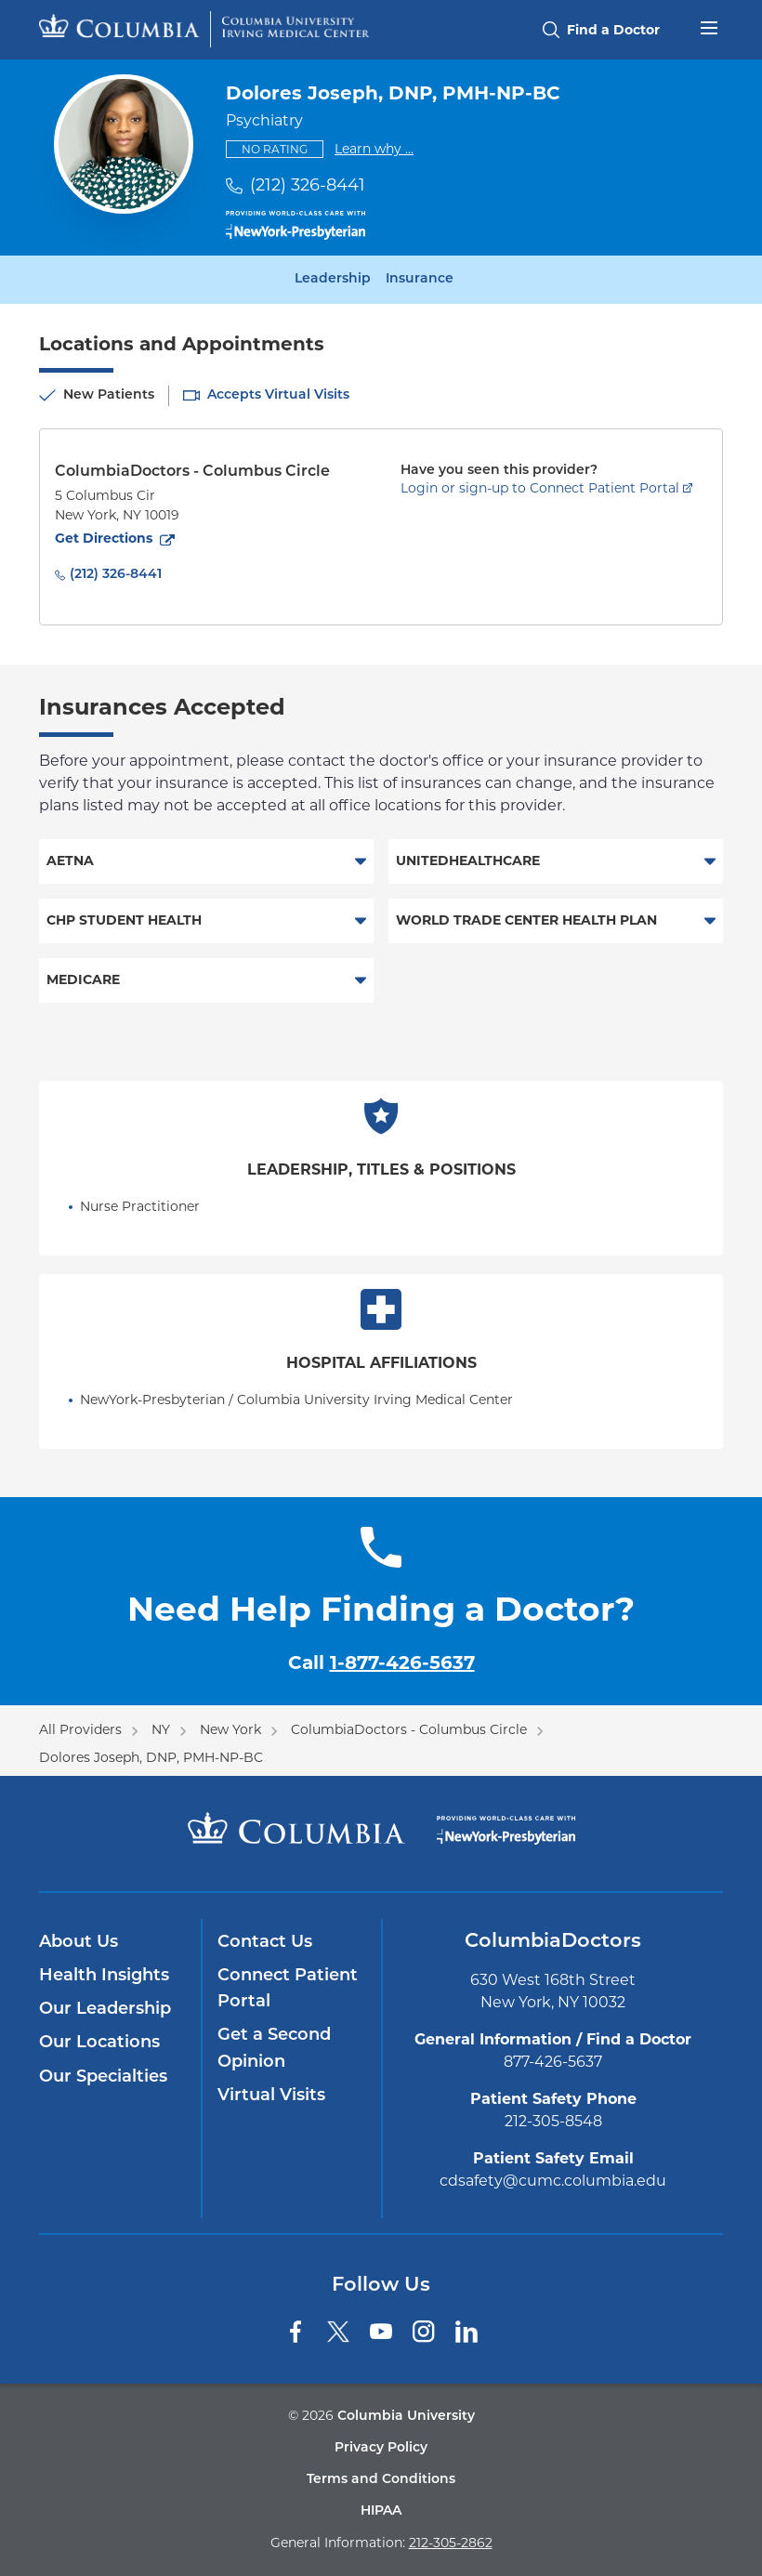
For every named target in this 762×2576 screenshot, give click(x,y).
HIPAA (381, 2511)
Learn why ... (374, 148)
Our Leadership (105, 2009)
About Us (78, 1943)
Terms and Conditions (381, 2480)
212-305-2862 (451, 2542)
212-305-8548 (553, 2121)
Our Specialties (103, 2077)
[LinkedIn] (466, 2331)
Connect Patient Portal (287, 1989)
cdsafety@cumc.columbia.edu (553, 2180)
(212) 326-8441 (307, 185)
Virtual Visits (271, 2096)
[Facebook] (295, 2331)
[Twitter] (338, 2331)
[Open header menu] (709, 26)
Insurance (419, 279)
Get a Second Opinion (274, 2048)
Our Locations (99, 2043)
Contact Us (264, 1943)
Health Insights (104, 1976)
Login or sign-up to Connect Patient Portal (540, 488)
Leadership (333, 279)
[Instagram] (423, 2331)
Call (381, 1662)
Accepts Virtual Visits (278, 395)
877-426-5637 (553, 2061)
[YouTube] (381, 2331)
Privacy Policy (381, 2448)
